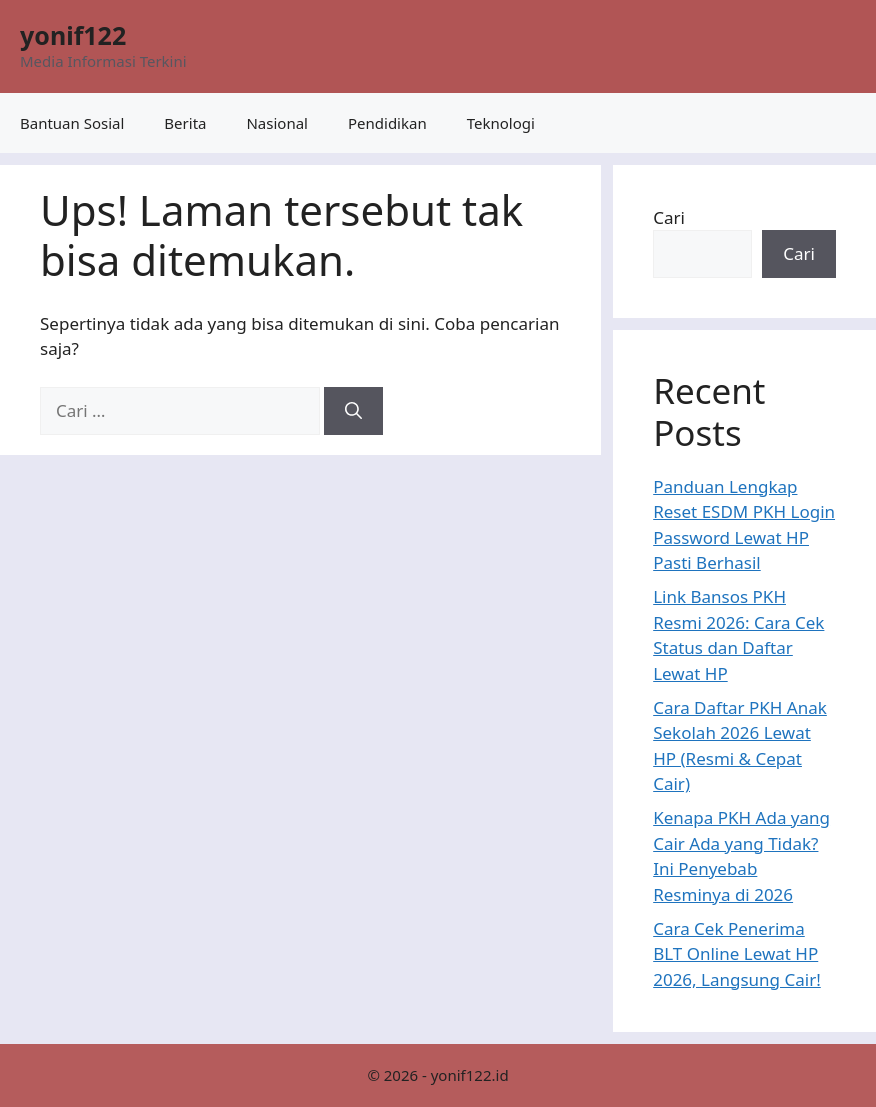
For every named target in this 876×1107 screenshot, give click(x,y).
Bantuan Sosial (72, 123)
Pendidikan (387, 123)
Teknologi (501, 123)
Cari (669, 217)
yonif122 (73, 35)
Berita (185, 123)
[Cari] (353, 411)
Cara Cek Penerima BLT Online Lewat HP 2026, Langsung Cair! (737, 954)
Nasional (277, 123)
